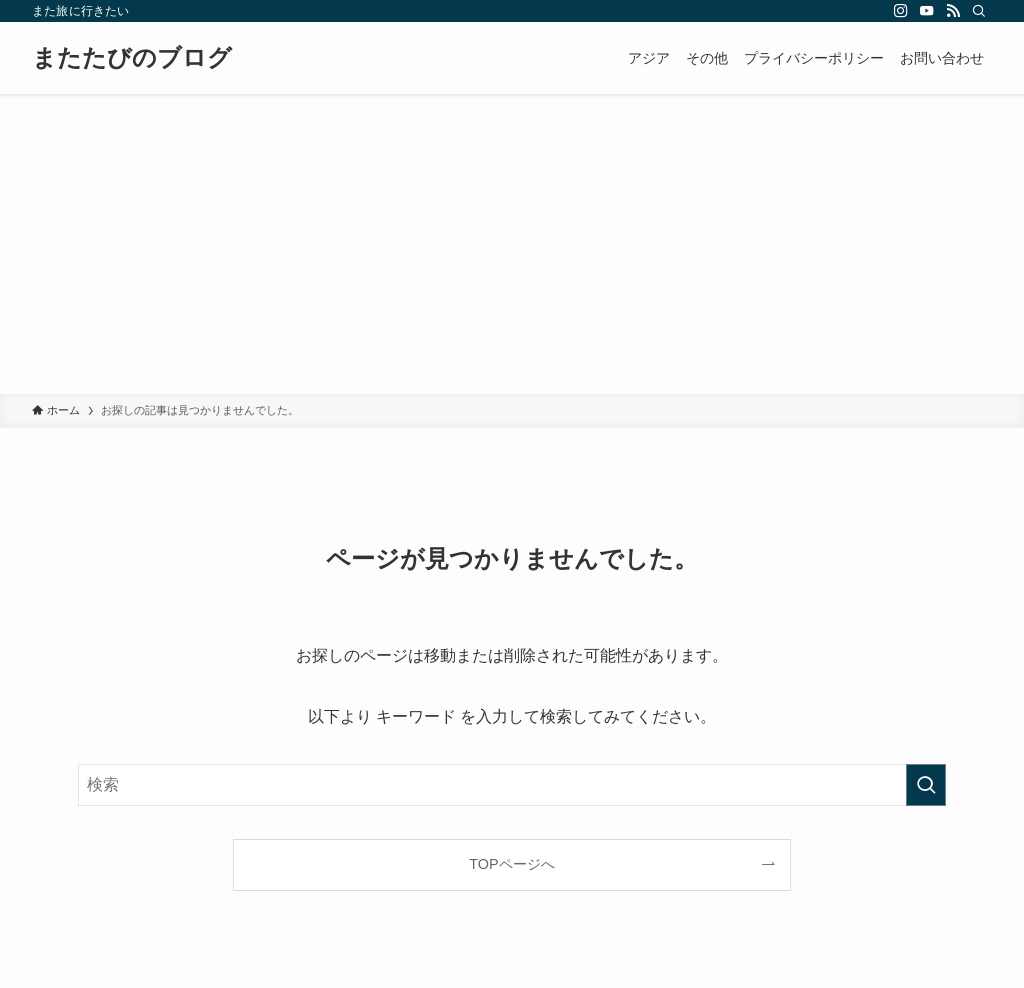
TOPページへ (511, 864)
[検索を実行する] (926, 785)
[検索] (979, 11)
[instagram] (901, 11)
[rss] (953, 11)
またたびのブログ (132, 58)
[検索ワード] (512, 785)
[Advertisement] (512, 244)
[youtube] (927, 11)
